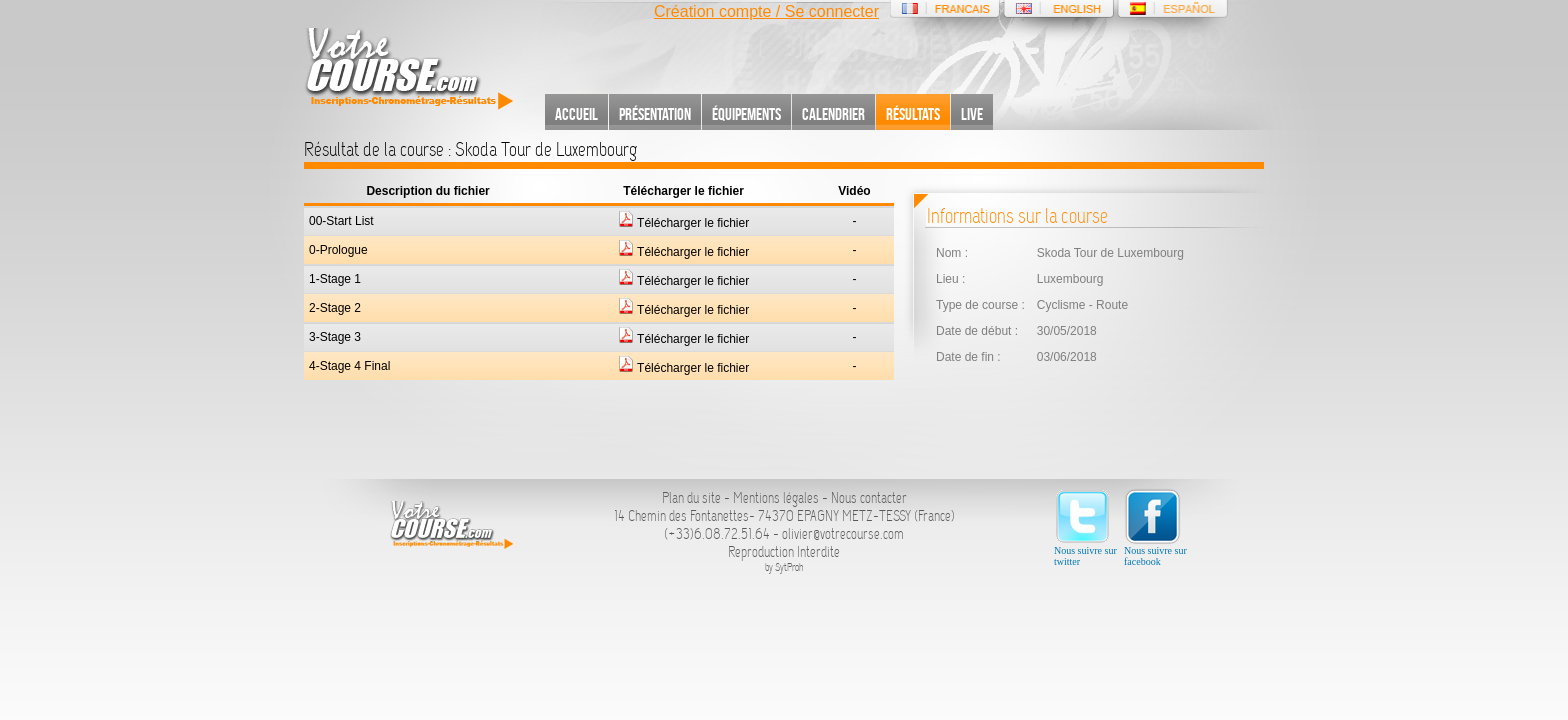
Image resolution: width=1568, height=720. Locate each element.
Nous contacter (869, 498)
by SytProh (784, 567)
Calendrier (833, 114)
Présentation (655, 114)
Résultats (913, 114)
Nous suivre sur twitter (1085, 527)
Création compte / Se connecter (766, 11)
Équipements (746, 114)
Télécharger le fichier (683, 223)
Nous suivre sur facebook (1155, 527)
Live (972, 114)
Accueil (576, 114)
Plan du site (691, 498)
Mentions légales (776, 498)
